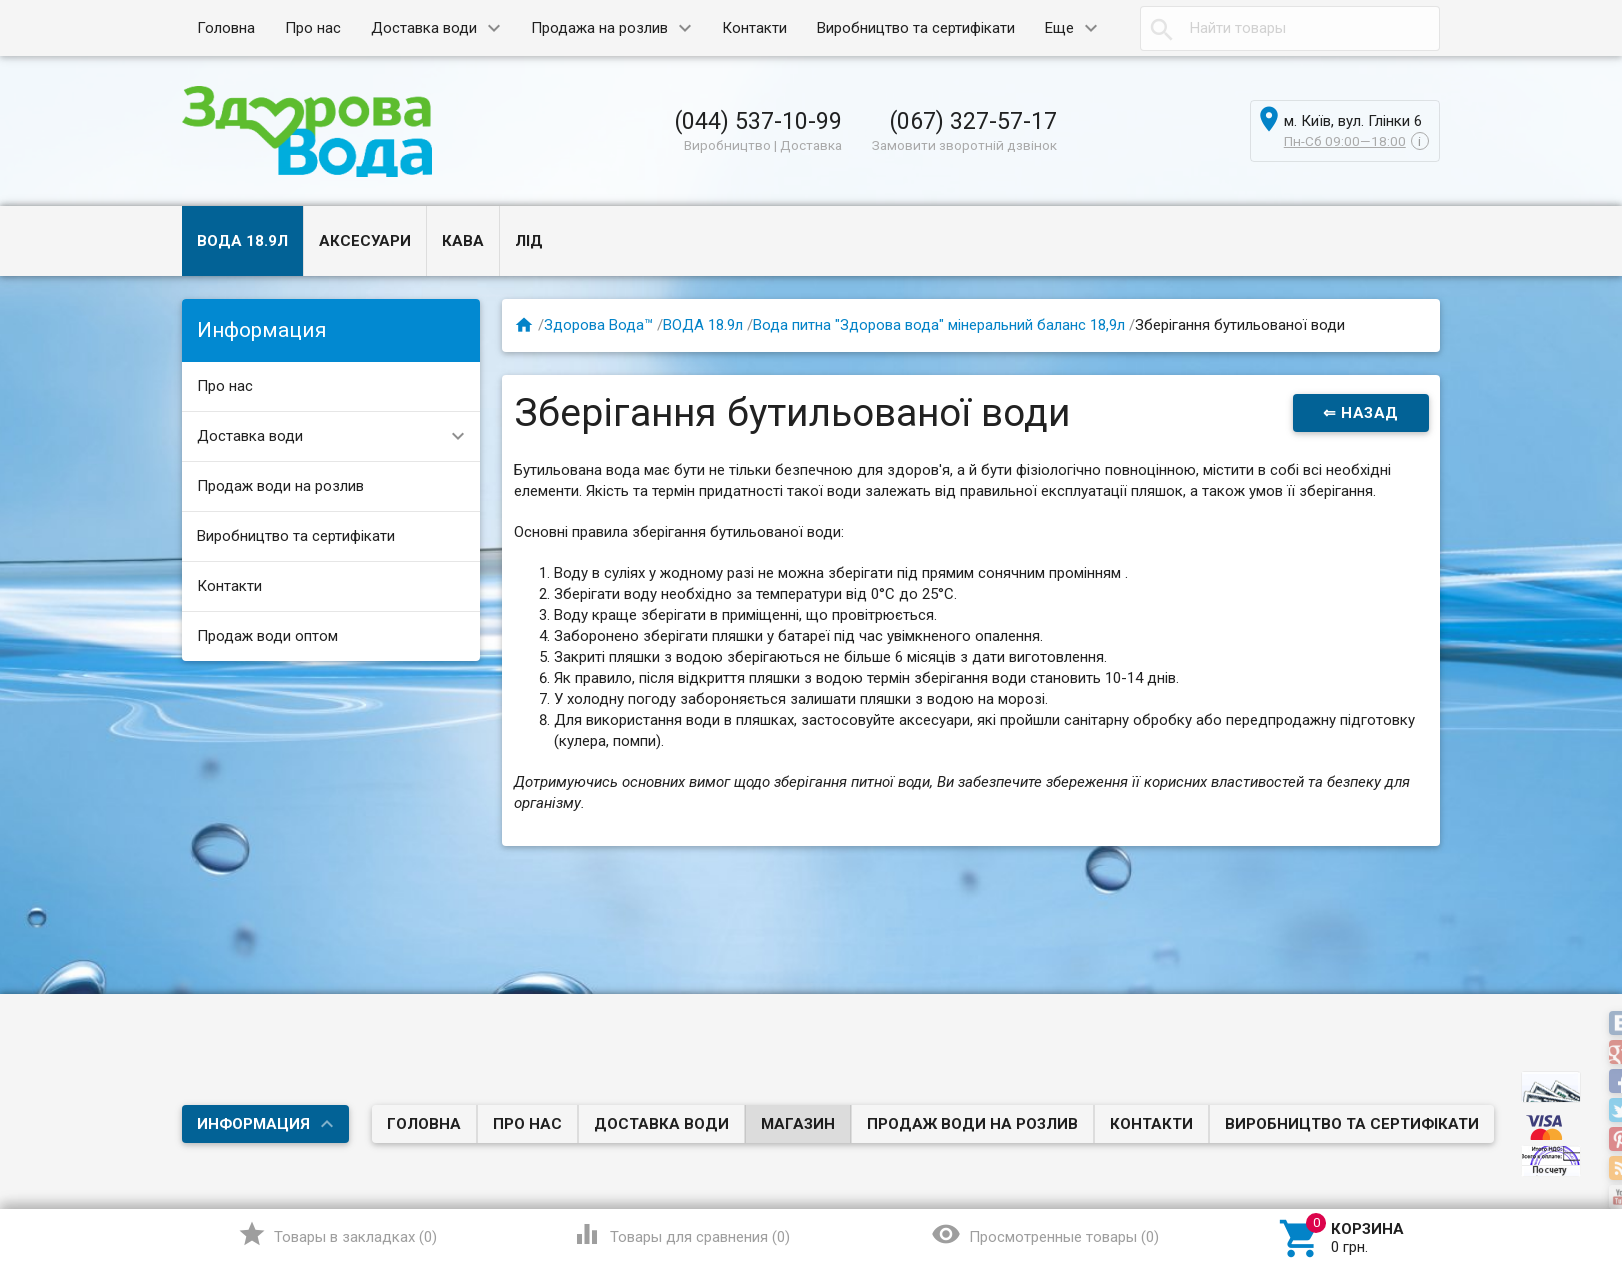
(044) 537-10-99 (758, 121)
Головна (226, 28)
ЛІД (529, 241)
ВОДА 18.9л (242, 241)
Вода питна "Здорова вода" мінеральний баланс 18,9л (939, 325)
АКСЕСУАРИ (365, 241)
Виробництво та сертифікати (916, 28)
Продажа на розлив (599, 28)
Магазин (798, 1124)
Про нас (313, 28)
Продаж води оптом (267, 636)
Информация (253, 1124)
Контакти (754, 28)
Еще (1059, 28)
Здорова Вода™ (598, 325)
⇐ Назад (1361, 413)
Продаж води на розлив (280, 486)
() (337, 1234)
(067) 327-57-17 (973, 121)
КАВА (463, 241)
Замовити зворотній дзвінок (964, 145)
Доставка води (424, 28)
